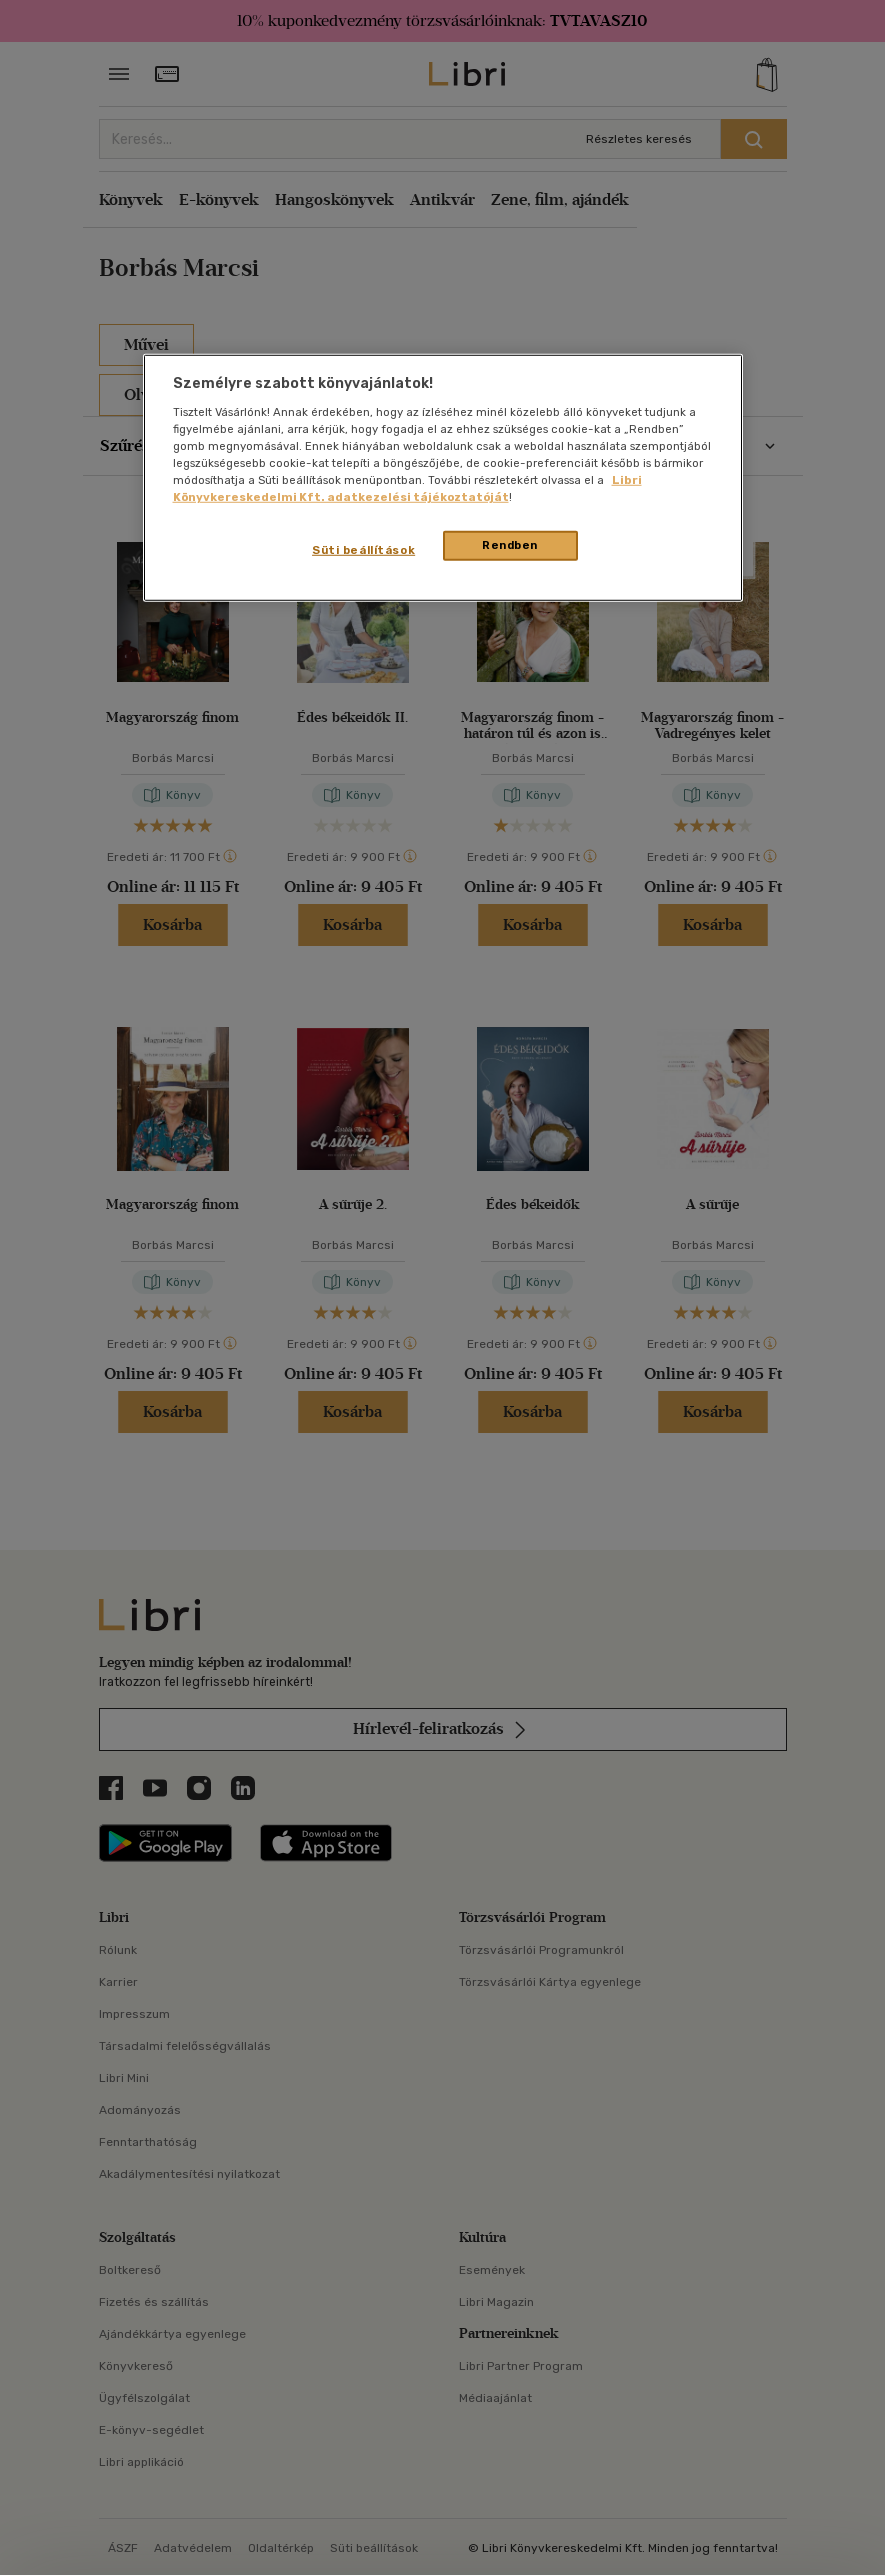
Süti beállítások (363, 550)
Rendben (510, 545)
